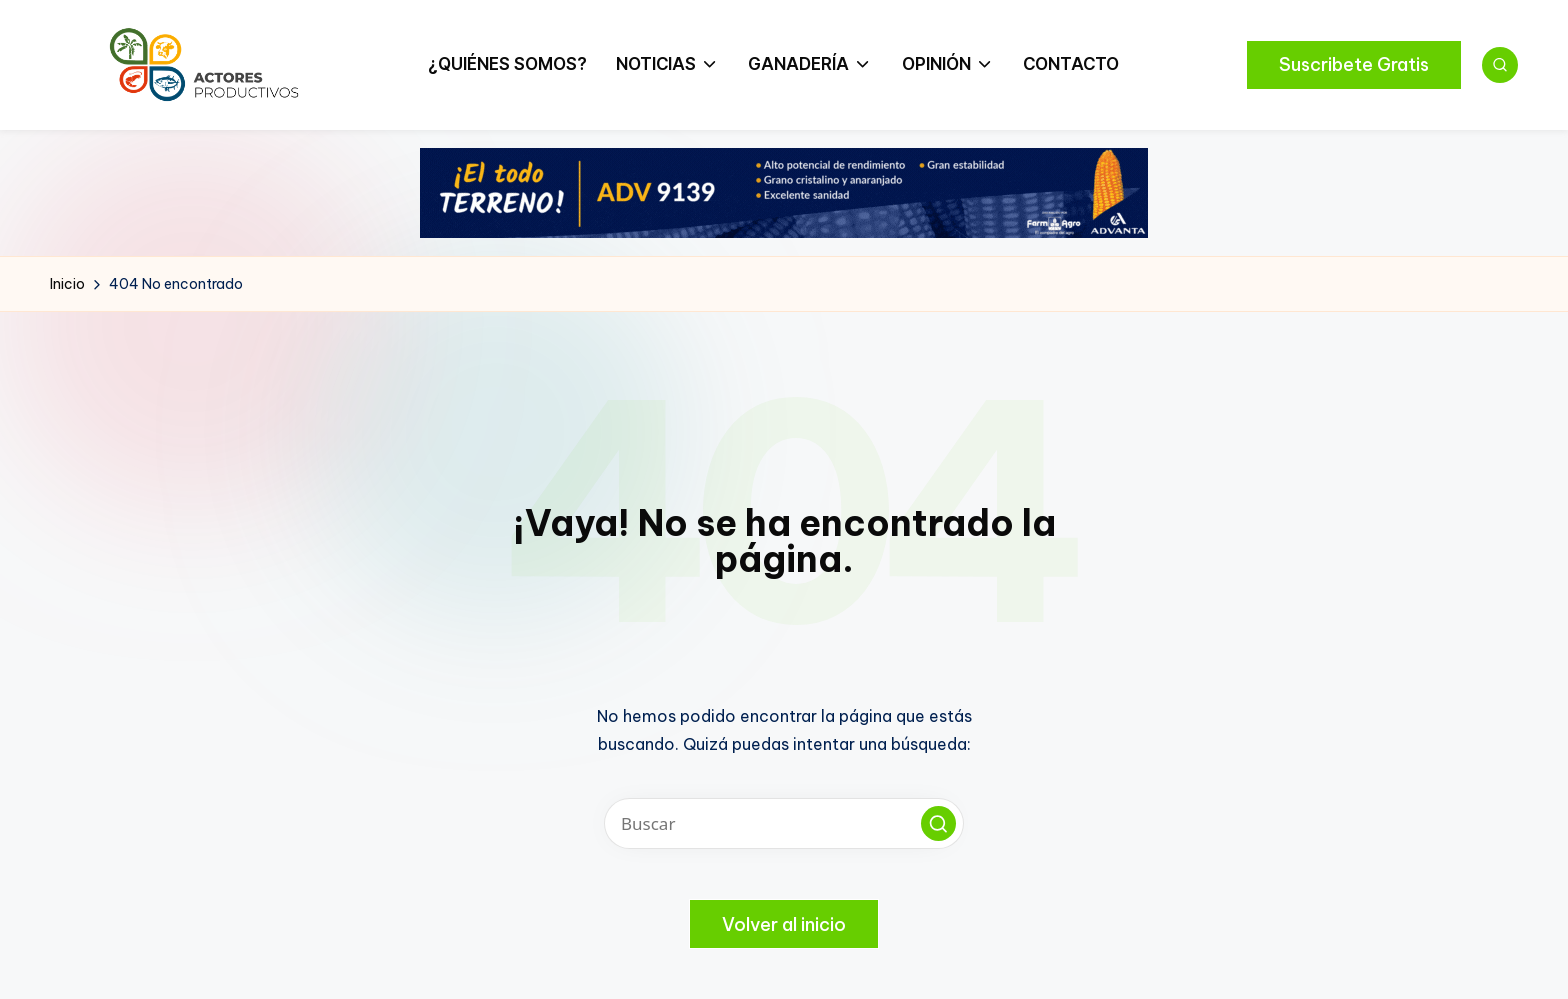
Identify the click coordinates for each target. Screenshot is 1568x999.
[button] (1354, 65)
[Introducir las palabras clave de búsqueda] (784, 823)
